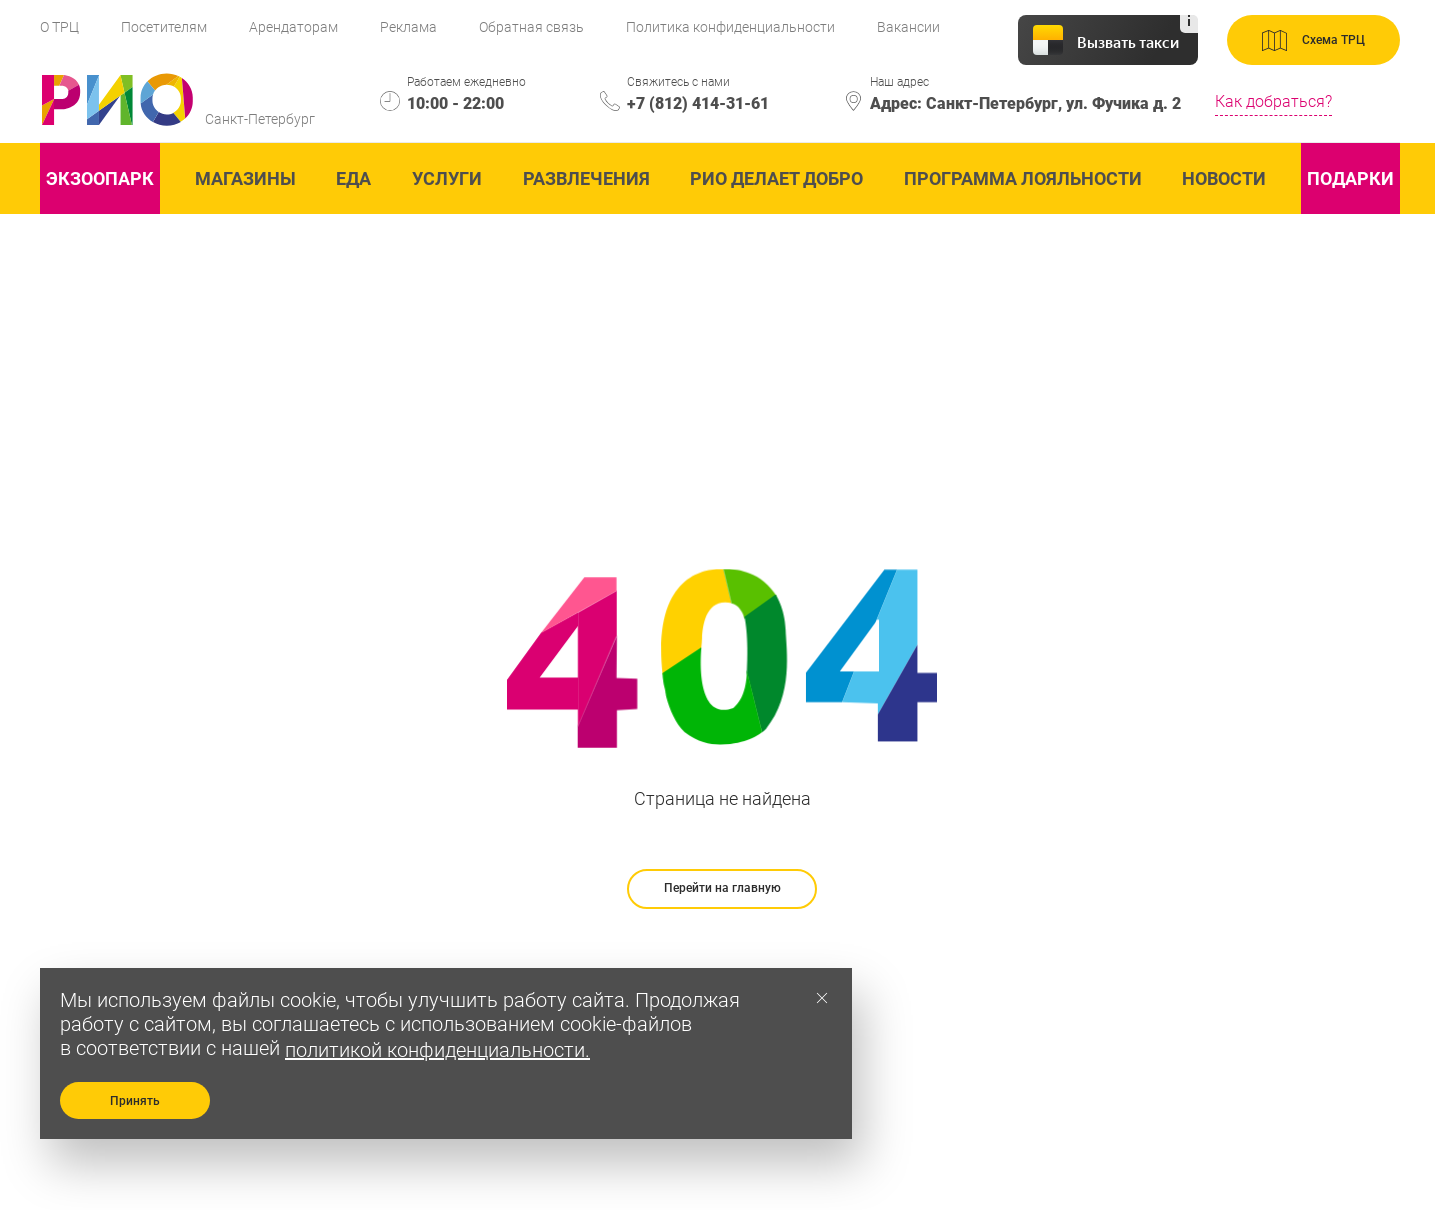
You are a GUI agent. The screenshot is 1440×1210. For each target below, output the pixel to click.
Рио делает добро (776, 178)
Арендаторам (293, 27)
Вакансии (908, 27)
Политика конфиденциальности (730, 27)
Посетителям (164, 27)
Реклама (408, 27)
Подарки (1350, 178)
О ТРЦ (59, 27)
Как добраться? (1273, 101)
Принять (135, 1101)
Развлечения (586, 178)
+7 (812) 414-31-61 (698, 103)
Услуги (447, 178)
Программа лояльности (1023, 178)
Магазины (245, 178)
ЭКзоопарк (100, 178)
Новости (1224, 178)
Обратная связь (531, 27)
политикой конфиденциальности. (437, 1050)
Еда (353, 178)
